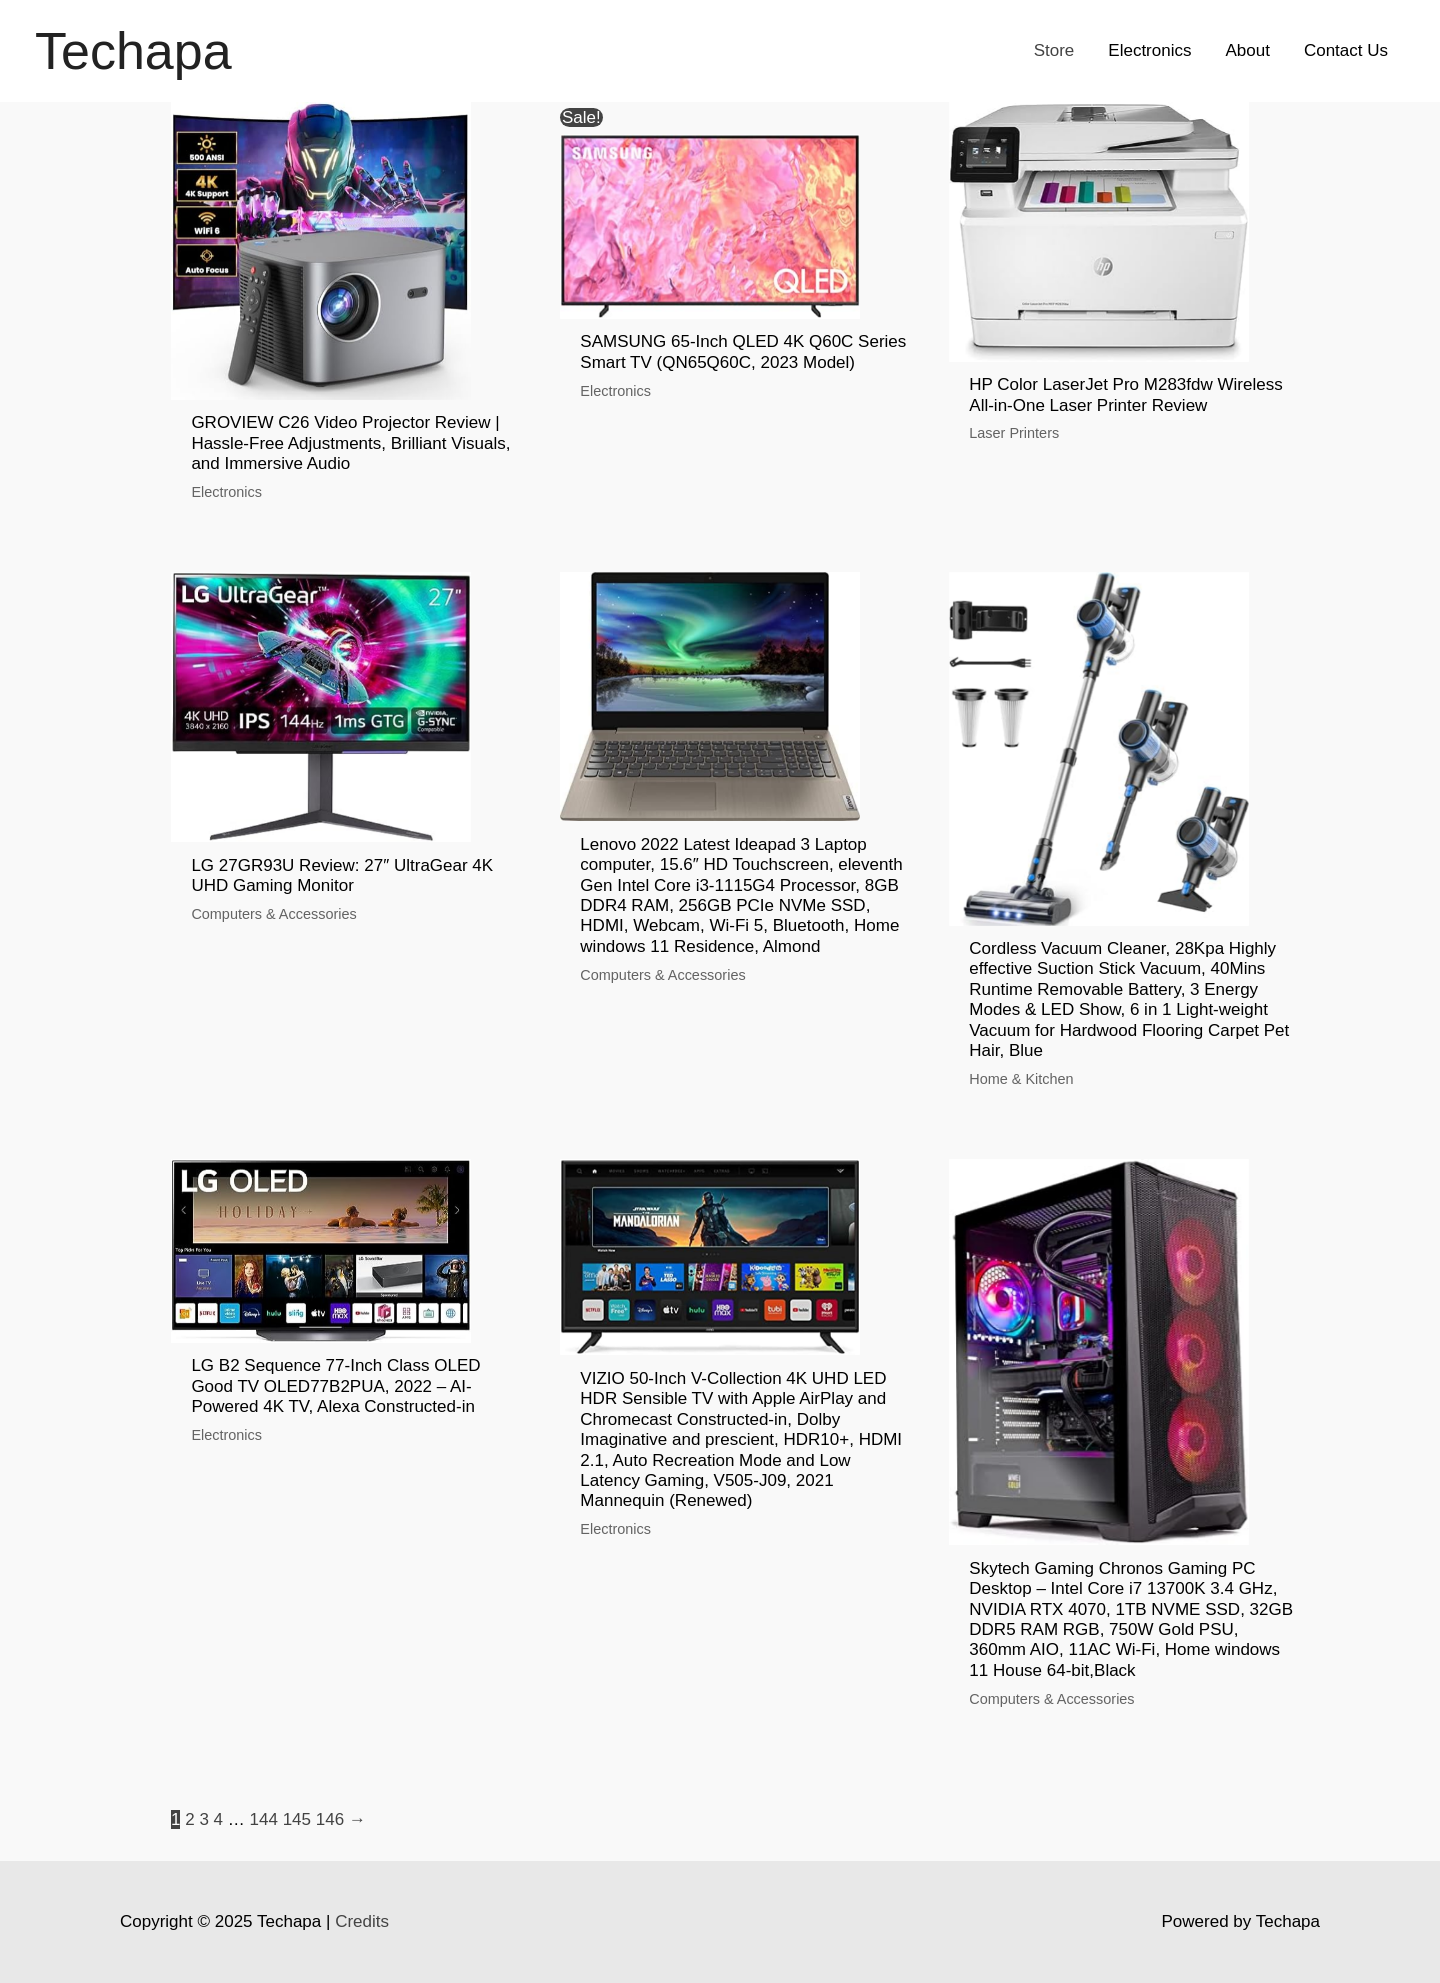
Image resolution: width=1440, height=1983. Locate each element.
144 (264, 1819)
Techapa (133, 51)
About (1247, 50)
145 (297, 1819)
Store (1054, 50)
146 (330, 1819)
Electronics (1149, 50)
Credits (362, 1921)
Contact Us (1346, 50)
